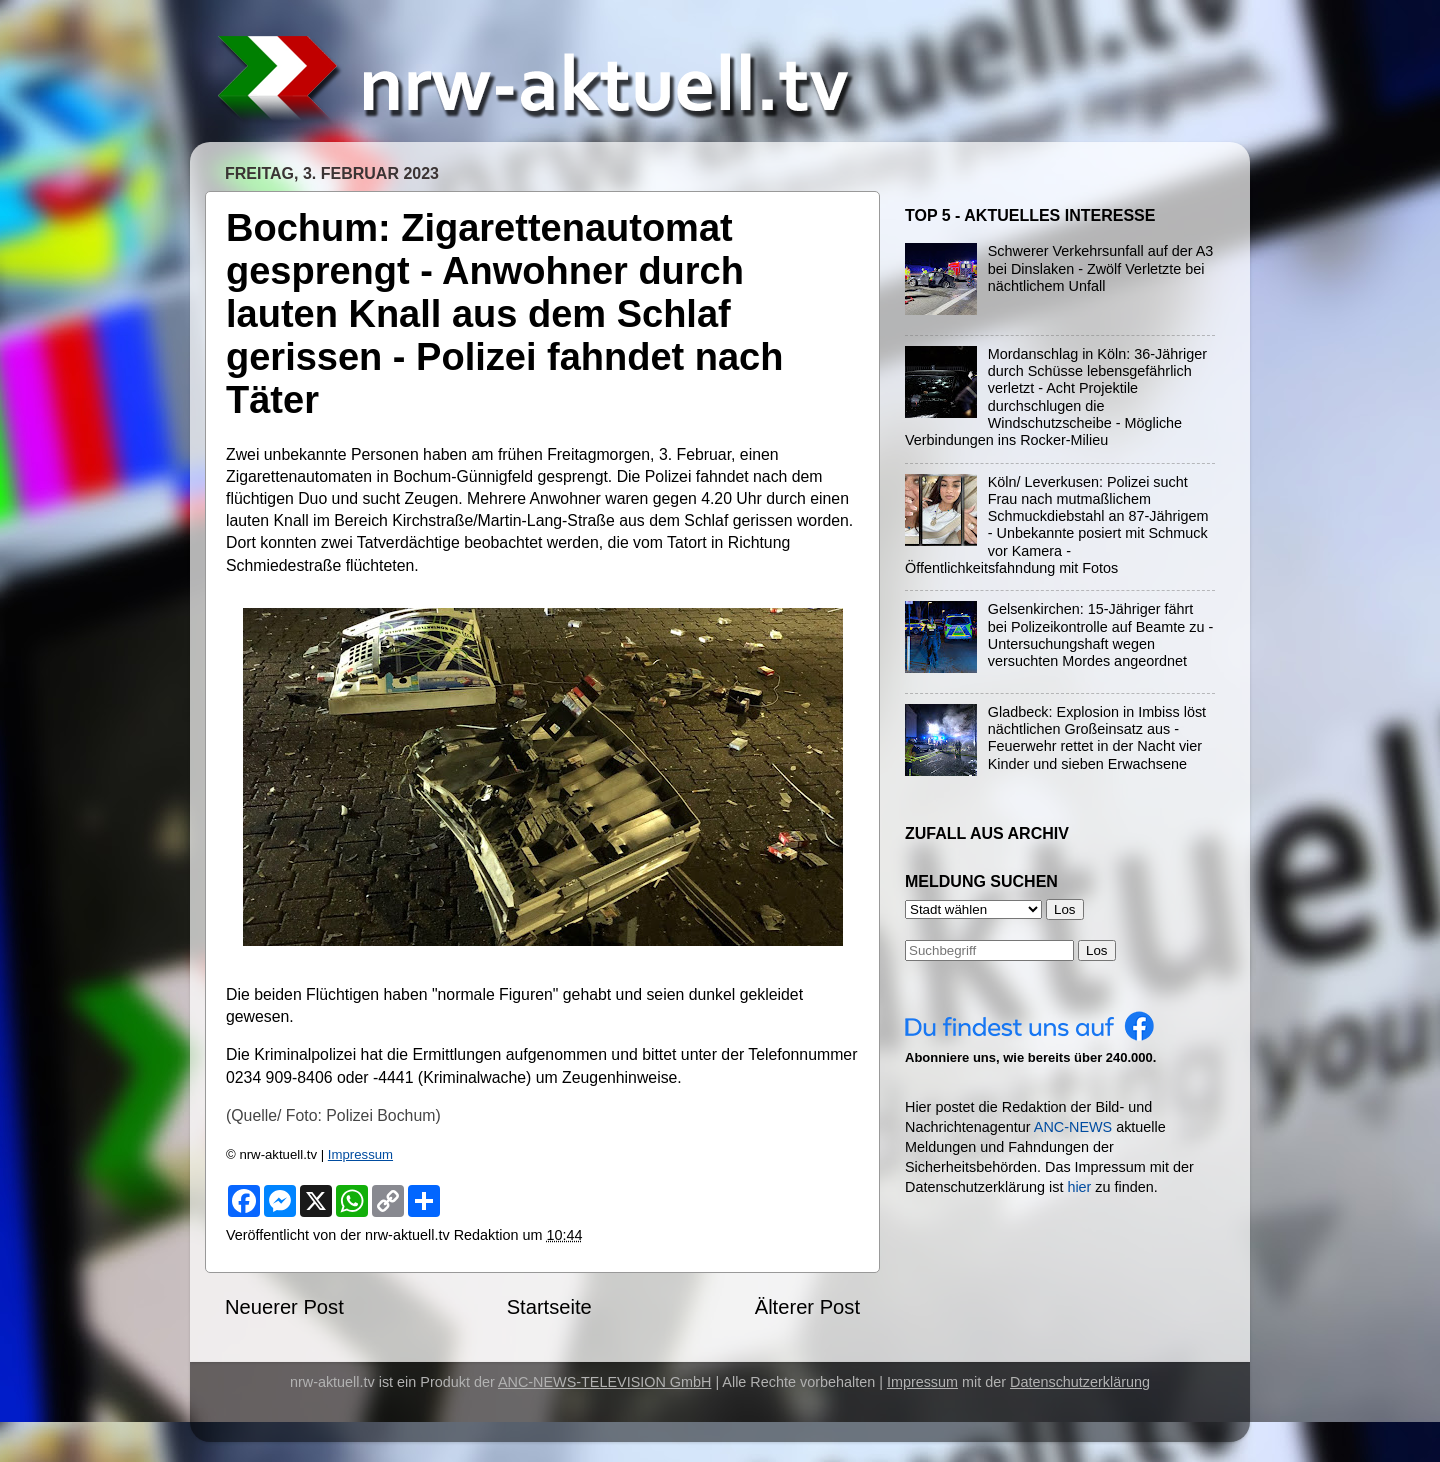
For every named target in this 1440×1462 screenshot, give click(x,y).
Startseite (549, 1307)
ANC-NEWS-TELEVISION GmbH (605, 1382)
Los (1097, 950)
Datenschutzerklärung (1080, 1382)
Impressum (360, 1154)
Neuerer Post (284, 1307)
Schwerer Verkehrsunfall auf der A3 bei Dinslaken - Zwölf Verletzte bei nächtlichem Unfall (1101, 268)
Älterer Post (807, 1307)
